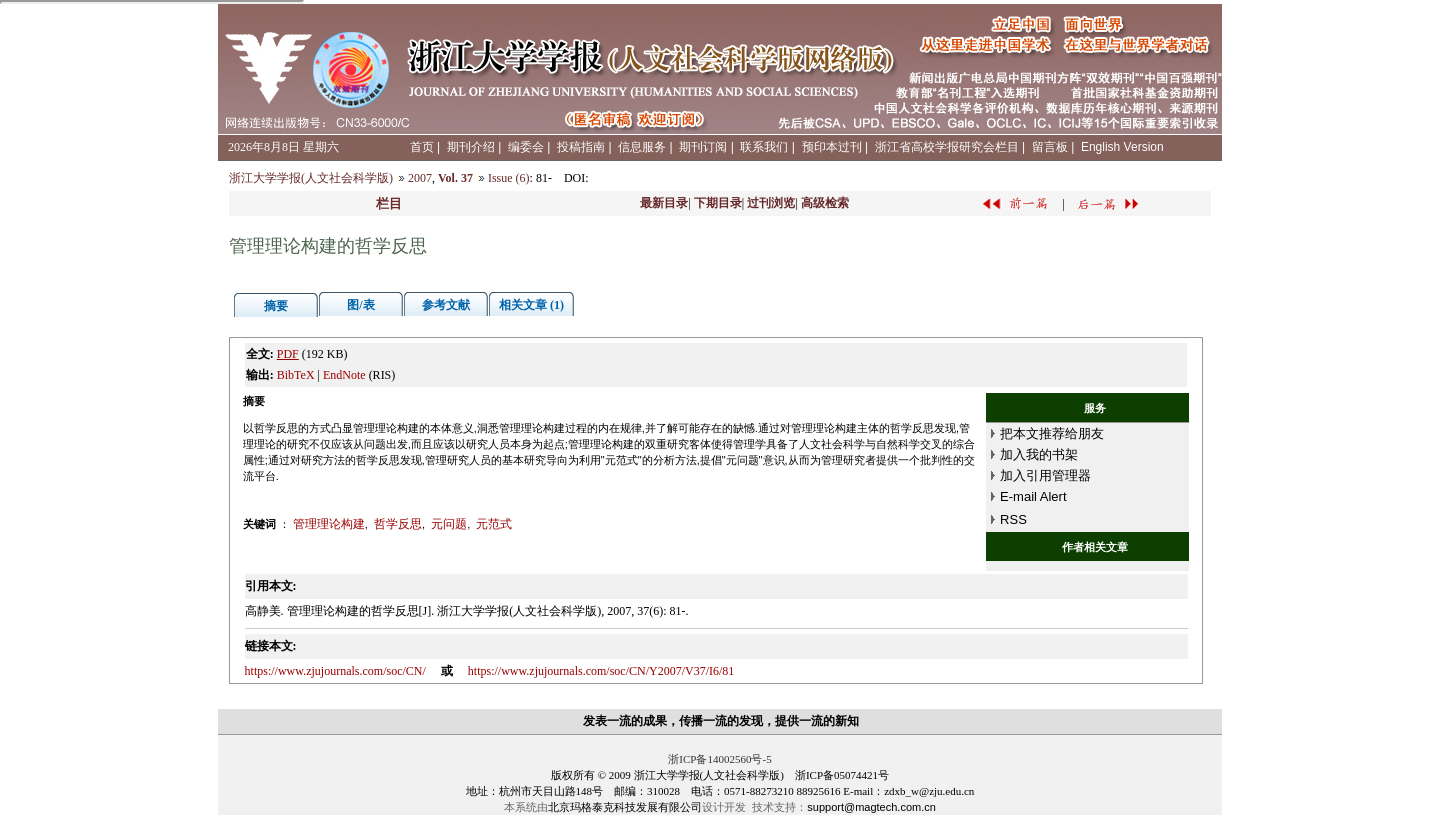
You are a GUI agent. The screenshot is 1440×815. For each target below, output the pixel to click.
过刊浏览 (771, 203)
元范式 (494, 524)
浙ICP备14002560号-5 (719, 759)
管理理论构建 (329, 524)
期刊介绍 (471, 147)
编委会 (526, 147)
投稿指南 (581, 147)
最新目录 (664, 203)
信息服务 (642, 147)
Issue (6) (509, 178)
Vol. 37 (455, 178)
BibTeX (296, 375)
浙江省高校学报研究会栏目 (947, 147)
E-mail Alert (1033, 496)
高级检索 (825, 203)
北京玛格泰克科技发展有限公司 (625, 807)
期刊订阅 (703, 147)
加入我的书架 (1039, 454)
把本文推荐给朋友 (1052, 433)
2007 (420, 178)
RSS (1013, 519)
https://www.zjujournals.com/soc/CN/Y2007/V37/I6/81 (601, 671)
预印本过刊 (832, 147)
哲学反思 (398, 524)
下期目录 (718, 203)
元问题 (449, 524)
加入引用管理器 (1045, 475)
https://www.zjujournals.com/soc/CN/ (335, 671)
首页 (422, 147)
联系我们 (764, 147)
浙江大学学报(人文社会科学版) (311, 178)
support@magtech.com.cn (871, 807)
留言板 (1050, 147)
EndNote (344, 375)
